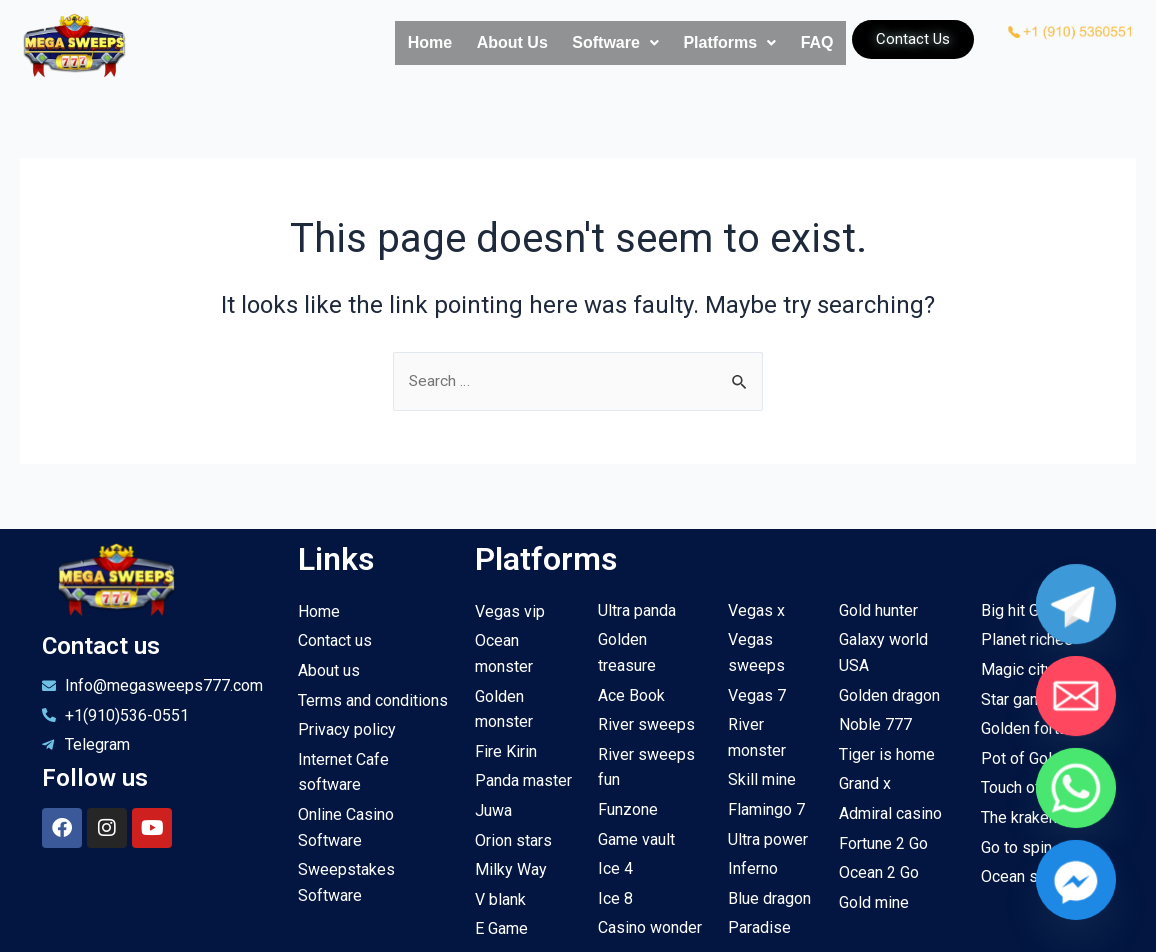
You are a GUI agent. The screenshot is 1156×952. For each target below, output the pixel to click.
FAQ (808, 43)
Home (351, 43)
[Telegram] (1075, 643)
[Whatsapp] (1075, 774)
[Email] (1075, 709)
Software (571, 43)
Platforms (703, 43)
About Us (450, 43)
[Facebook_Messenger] (1075, 840)
